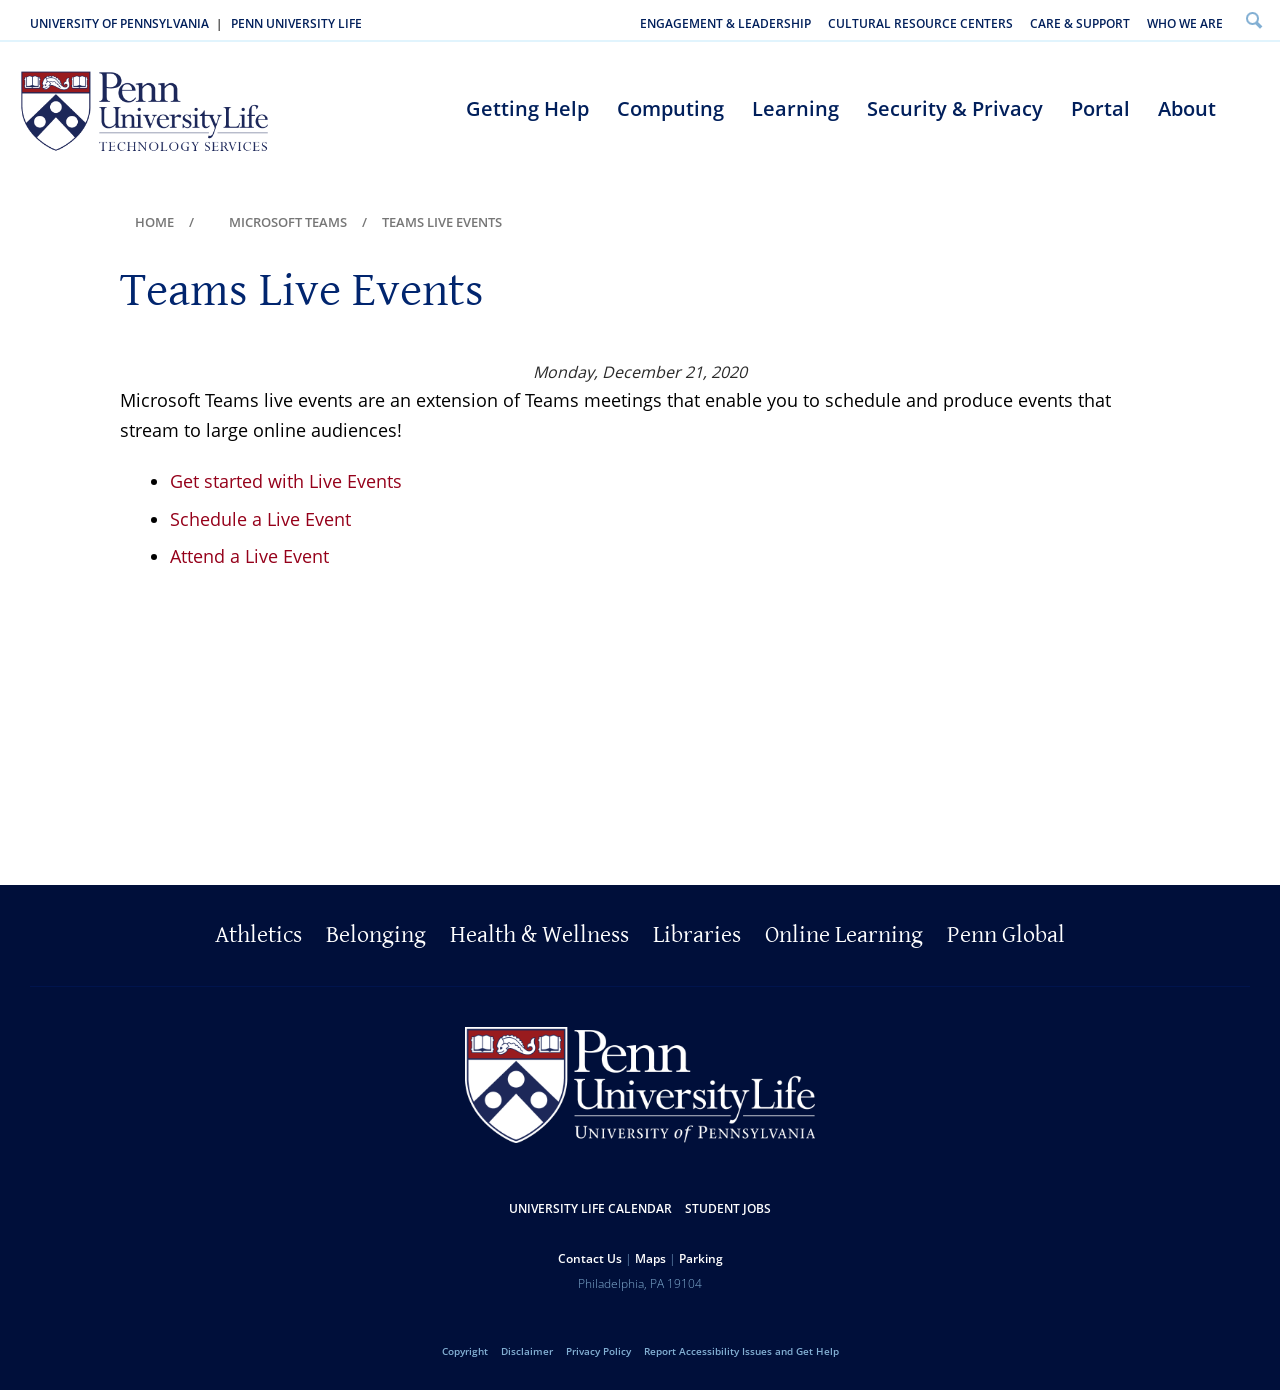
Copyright (465, 1351)
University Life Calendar (590, 1208)
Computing (670, 108)
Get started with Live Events (286, 481)
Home (154, 222)
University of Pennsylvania (119, 23)
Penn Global (1006, 935)
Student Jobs (728, 1208)
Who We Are (1185, 23)
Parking (701, 1258)
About (1187, 108)
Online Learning (844, 935)
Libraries (697, 935)
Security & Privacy (955, 108)
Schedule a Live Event (260, 519)
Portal (1100, 108)
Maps (650, 1258)
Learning (795, 108)
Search (1253, 19)
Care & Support (1080, 23)
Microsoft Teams (288, 222)
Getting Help (527, 108)
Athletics (258, 935)
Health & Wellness (539, 935)
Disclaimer (527, 1351)
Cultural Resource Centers (920, 23)
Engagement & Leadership (725, 23)
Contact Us (590, 1258)
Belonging (376, 935)
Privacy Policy (598, 1351)
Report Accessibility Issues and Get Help (741, 1351)
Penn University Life (296, 23)
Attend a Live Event (249, 556)
